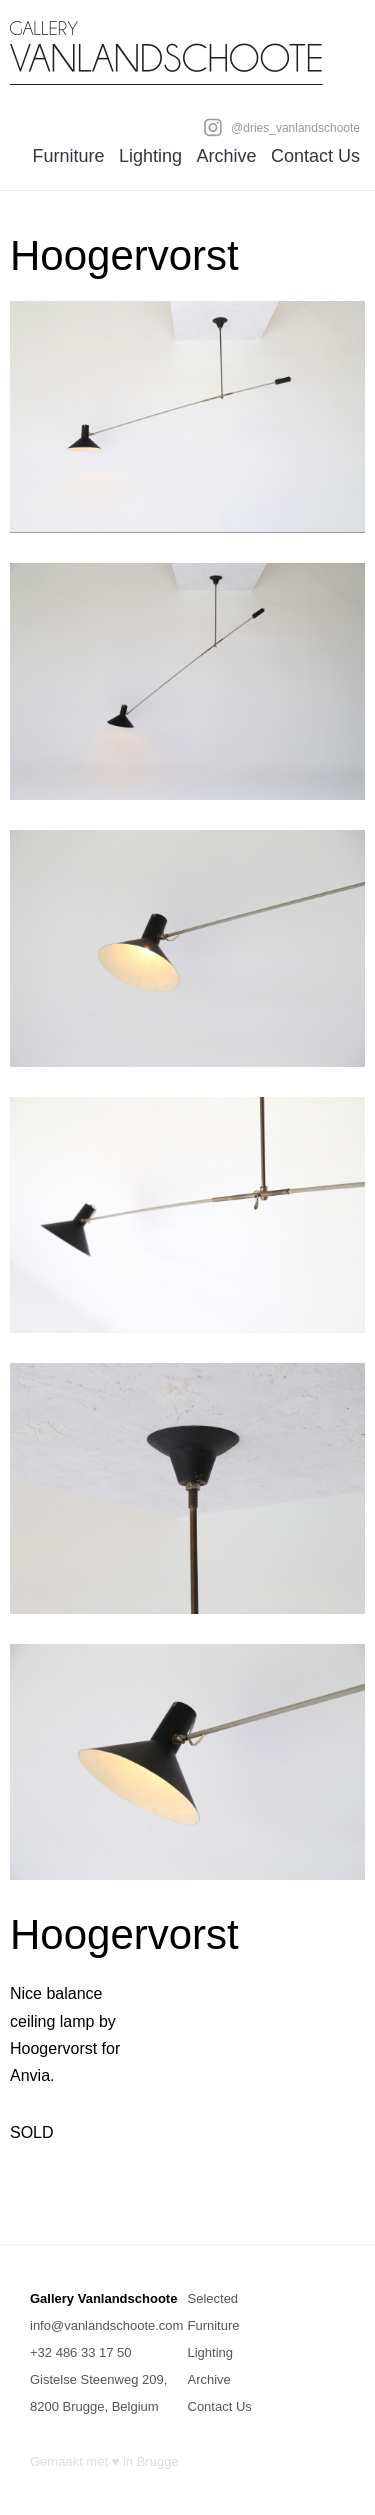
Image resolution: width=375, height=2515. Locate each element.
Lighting (150, 156)
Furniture (68, 156)
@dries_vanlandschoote (281, 127)
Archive (226, 156)
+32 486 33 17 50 (81, 2352)
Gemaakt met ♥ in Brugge (104, 2461)
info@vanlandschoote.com (106, 2325)
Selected (213, 2298)
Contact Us (315, 156)
